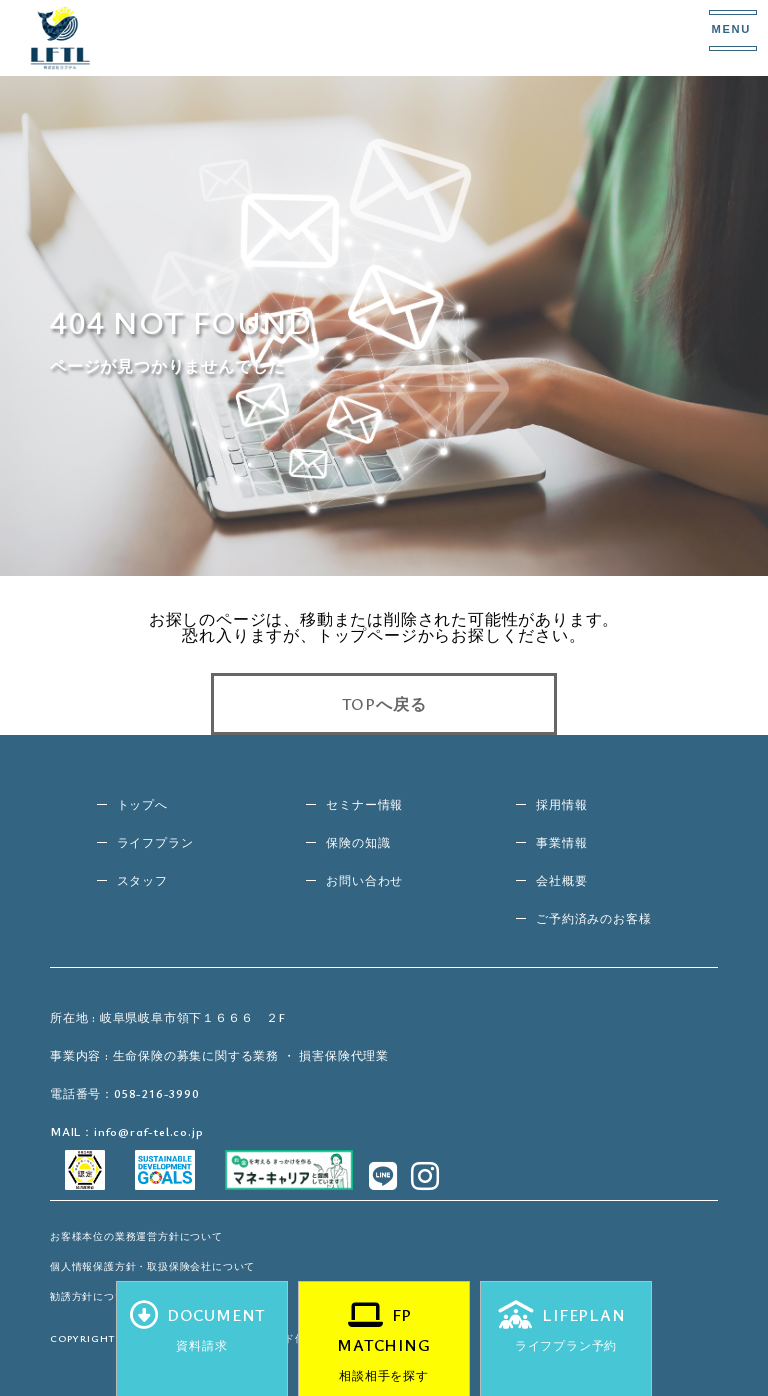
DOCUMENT (202, 1332)
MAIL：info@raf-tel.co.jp (126, 1131)
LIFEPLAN (566, 1332)
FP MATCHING (384, 1347)
